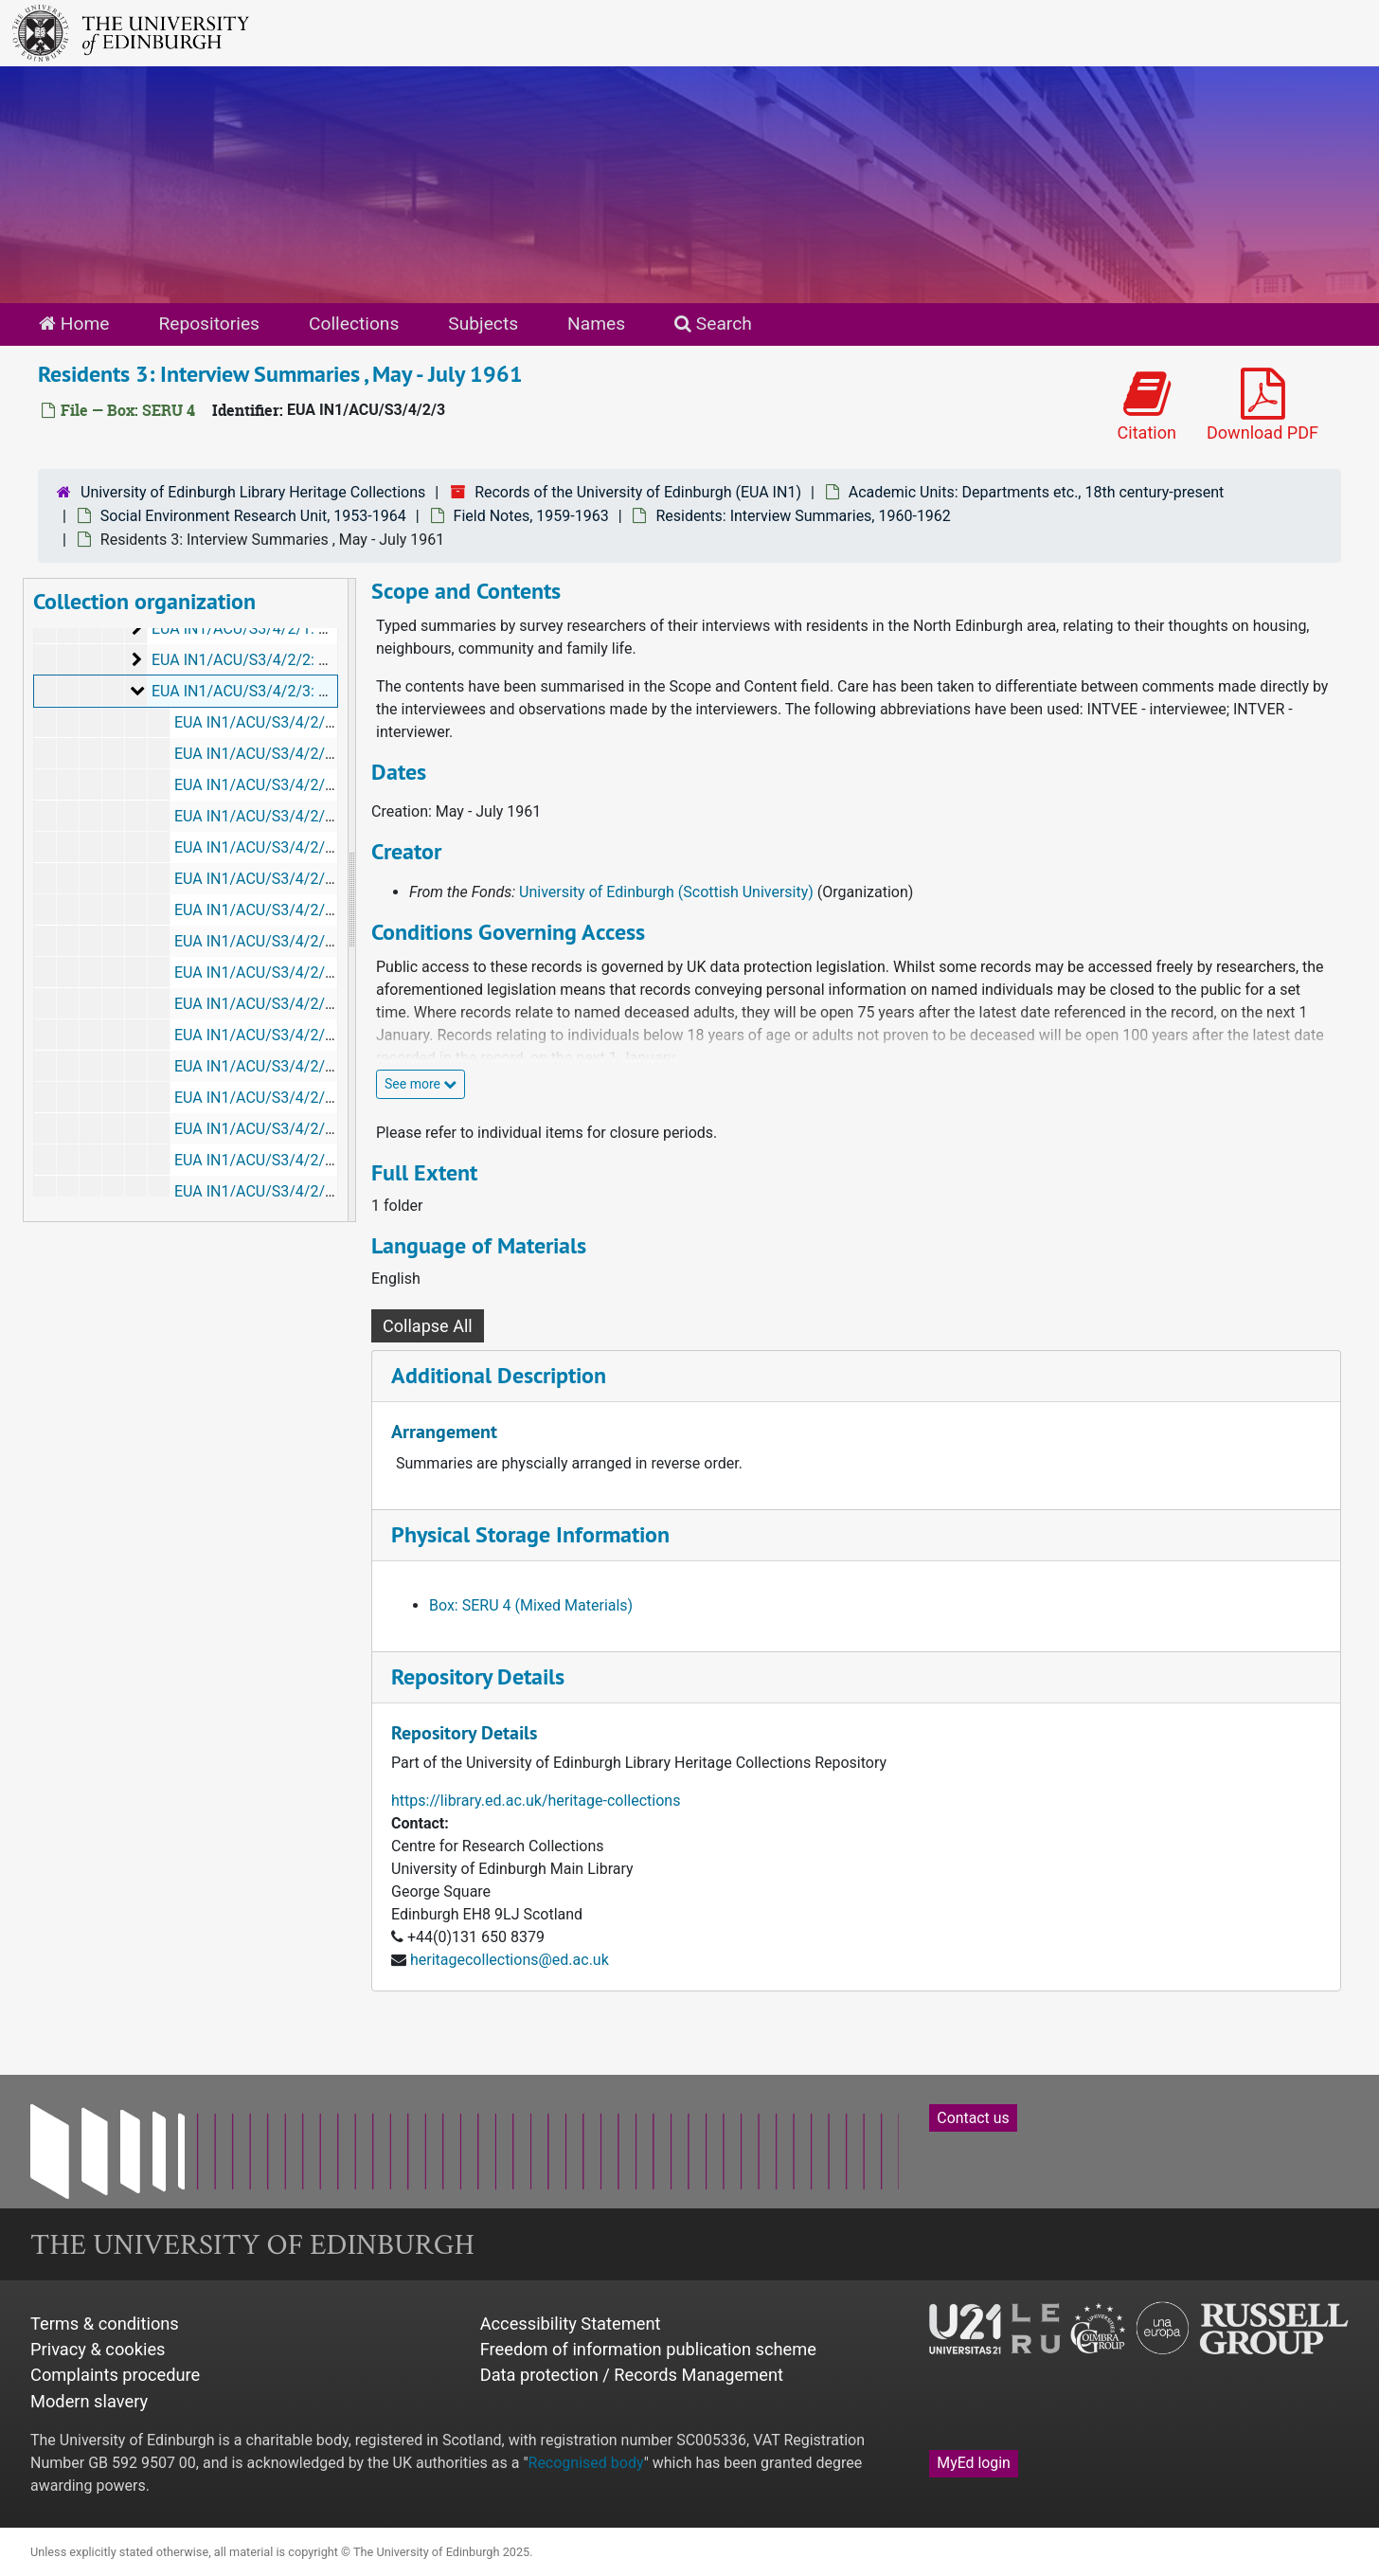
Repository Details (477, 1676)
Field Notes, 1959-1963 (531, 516)
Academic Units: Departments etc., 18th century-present (1037, 492)
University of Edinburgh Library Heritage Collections (253, 492)
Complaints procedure (115, 2375)
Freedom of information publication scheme (648, 2349)
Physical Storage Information (530, 1534)
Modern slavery (89, 2401)
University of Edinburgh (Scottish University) (666, 892)
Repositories (209, 323)
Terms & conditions (104, 2323)
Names (596, 323)
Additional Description (498, 1375)
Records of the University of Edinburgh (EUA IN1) (638, 492)
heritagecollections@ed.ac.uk (509, 1960)
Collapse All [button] (428, 1326)
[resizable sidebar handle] (351, 900)
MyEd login (974, 2463)
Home (74, 323)
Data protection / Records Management (631, 2375)
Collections (354, 323)
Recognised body (586, 2463)
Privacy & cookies (98, 2349)
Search (713, 323)
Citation (1147, 405)
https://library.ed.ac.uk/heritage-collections (535, 1801)
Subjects (483, 323)
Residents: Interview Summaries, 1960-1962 (802, 516)
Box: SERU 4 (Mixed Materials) (531, 1605)
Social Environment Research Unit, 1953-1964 (253, 516)
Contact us (973, 2118)
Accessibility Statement (570, 2323)
